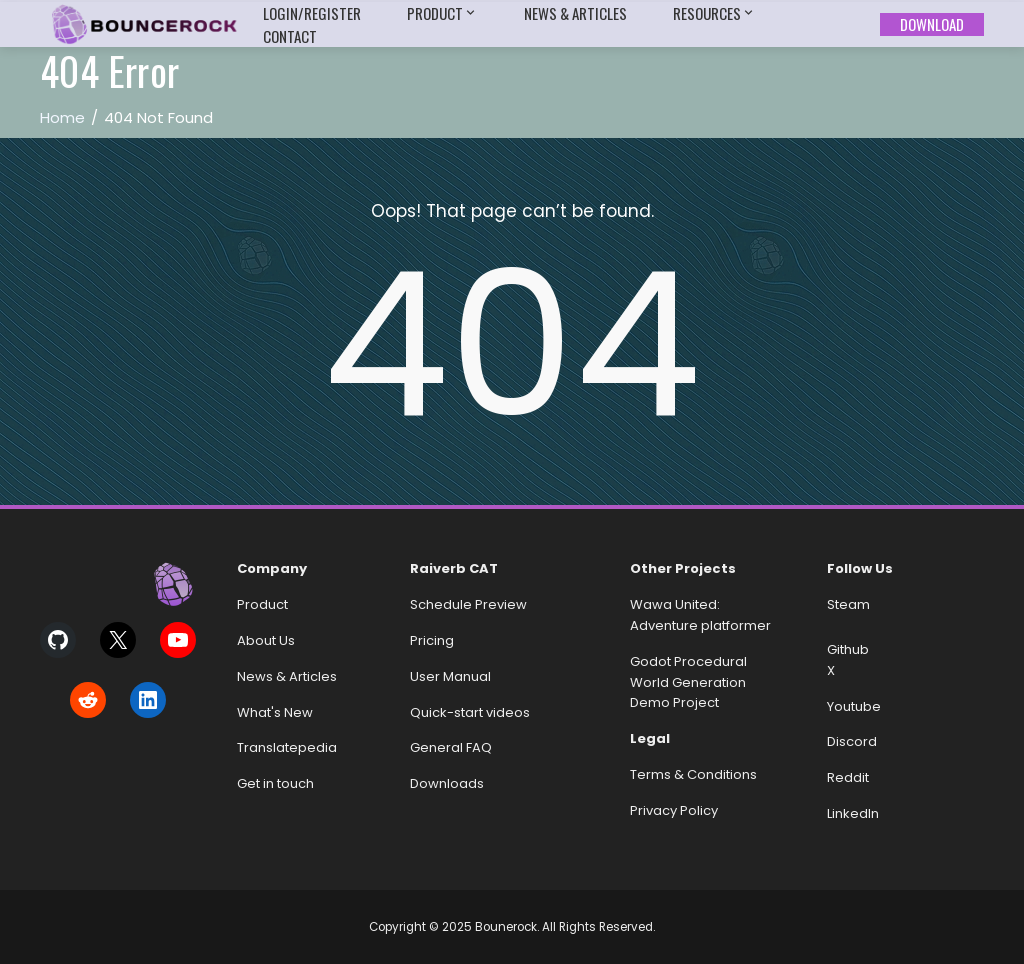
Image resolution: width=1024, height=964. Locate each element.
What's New (275, 712)
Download (932, 24)
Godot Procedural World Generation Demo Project (688, 682)
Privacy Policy (674, 810)
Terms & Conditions (693, 774)
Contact (290, 36)
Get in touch (275, 783)
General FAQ (451, 747)
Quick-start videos (470, 712)
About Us (266, 640)
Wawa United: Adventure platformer (700, 615)
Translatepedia (287, 747)
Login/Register (312, 13)
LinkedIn (853, 813)
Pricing (432, 640)
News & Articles (575, 13)
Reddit (848, 777)
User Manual (450, 676)
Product (442, 13)
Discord (852, 741)
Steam (848, 604)
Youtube (854, 706)
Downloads (447, 783)
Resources (714, 13)
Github (848, 649)
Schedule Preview (468, 604)
